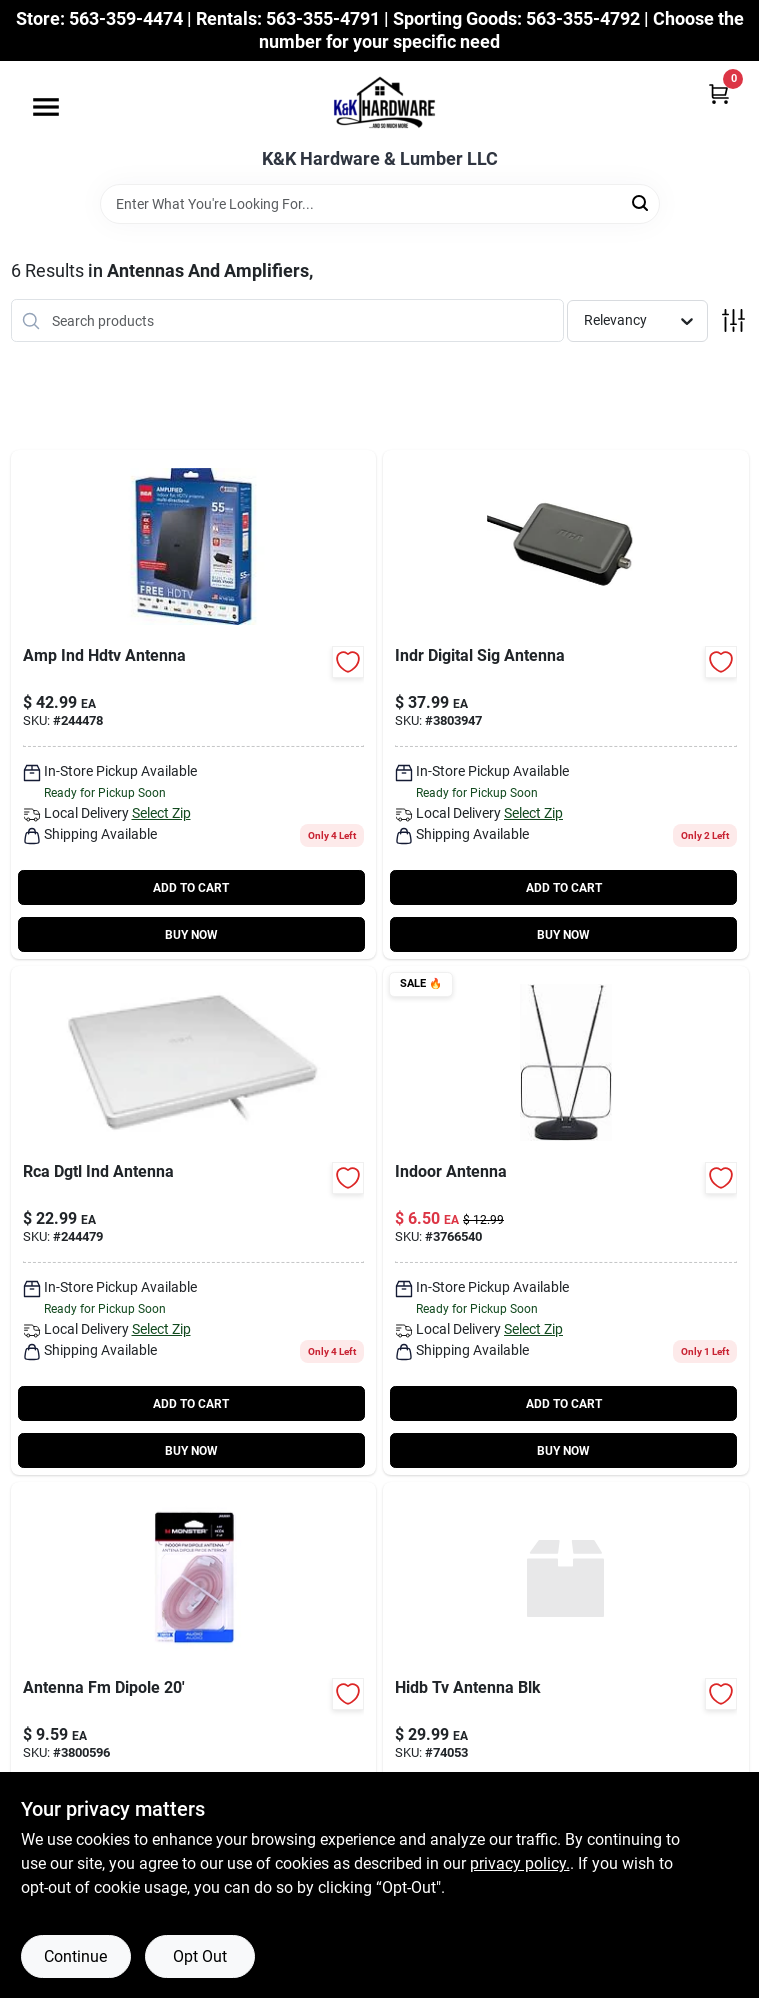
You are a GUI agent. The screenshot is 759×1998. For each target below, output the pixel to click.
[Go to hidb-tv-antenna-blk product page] (566, 1736)
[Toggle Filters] (733, 320)
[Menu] (46, 107)
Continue (75, 1956)
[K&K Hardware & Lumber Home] (380, 105)
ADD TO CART (191, 888)
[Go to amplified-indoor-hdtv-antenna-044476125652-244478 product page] (194, 704)
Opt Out (200, 1956)
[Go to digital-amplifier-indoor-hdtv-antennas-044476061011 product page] (566, 704)
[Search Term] (380, 204)
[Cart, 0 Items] (719, 93)
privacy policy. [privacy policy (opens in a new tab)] (520, 1863)
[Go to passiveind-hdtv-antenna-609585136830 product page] (566, 1220)
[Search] (641, 202)
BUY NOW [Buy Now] (191, 935)
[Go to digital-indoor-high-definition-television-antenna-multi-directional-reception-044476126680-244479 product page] (194, 1220)
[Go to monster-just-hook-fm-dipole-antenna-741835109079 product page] (194, 1736)
